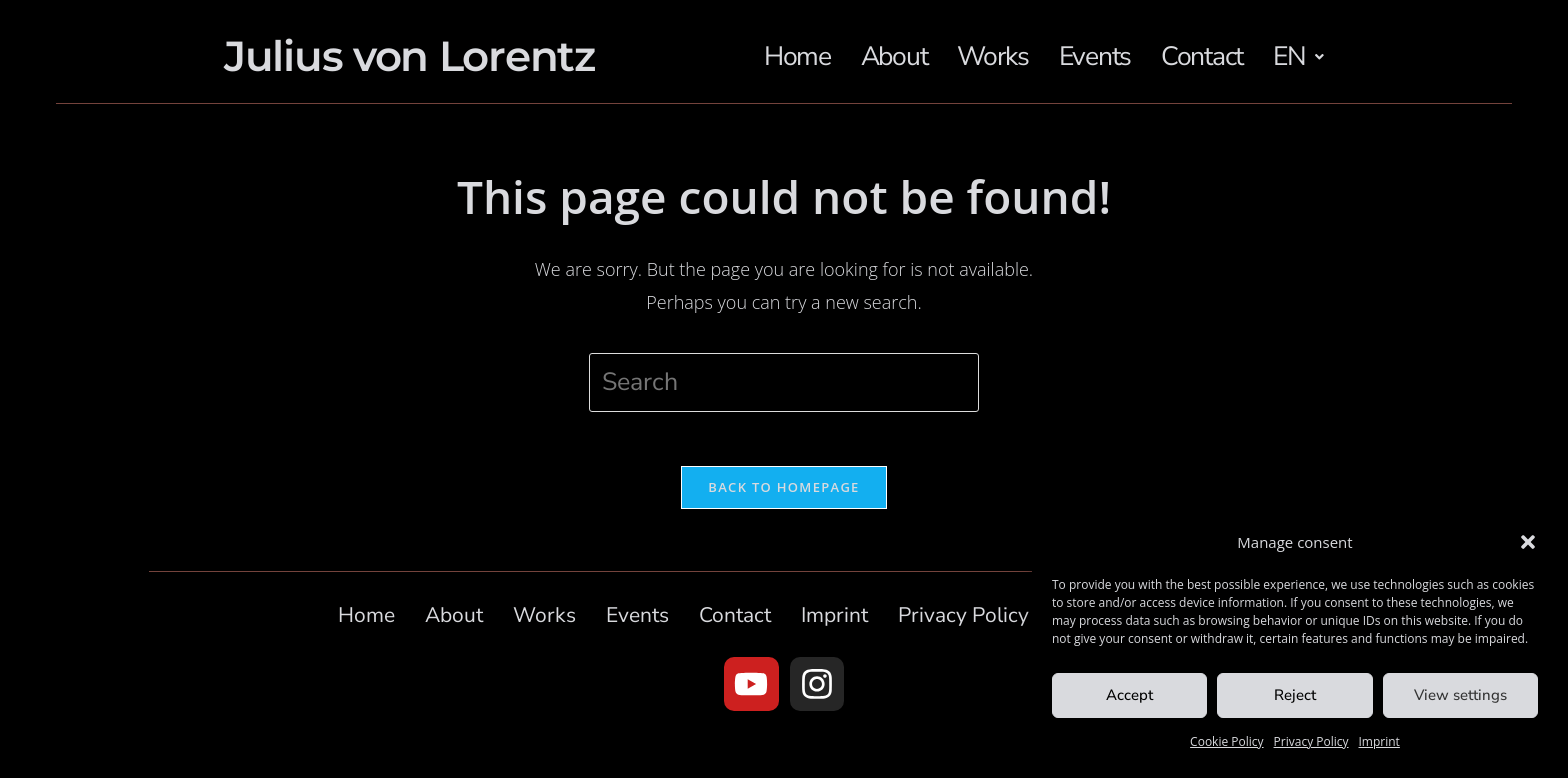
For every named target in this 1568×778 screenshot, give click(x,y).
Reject (1295, 695)
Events (1110, 42)
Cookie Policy (1226, 741)
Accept (1129, 695)
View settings (1460, 695)
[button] (1528, 542)
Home (799, 42)
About (901, 42)
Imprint (1379, 741)
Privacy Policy (1311, 741)
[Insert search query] (784, 397)
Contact (1222, 42)
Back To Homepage (783, 508)
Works (1004, 42)
